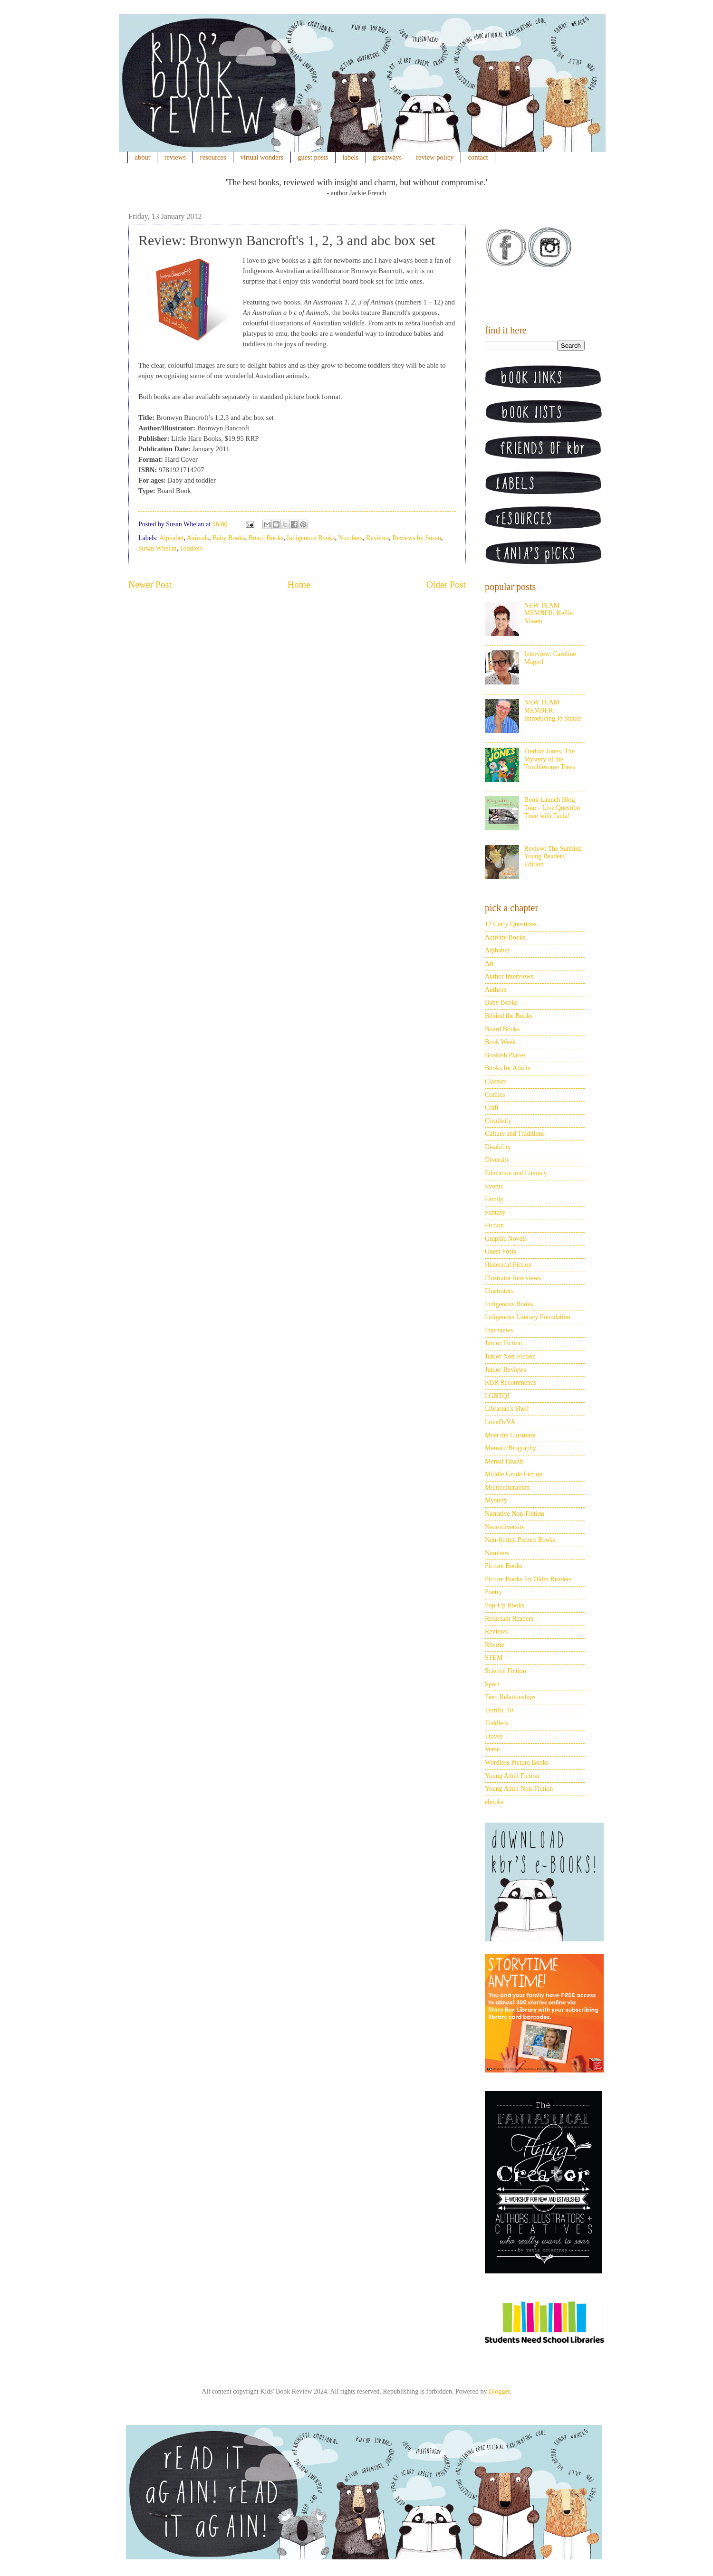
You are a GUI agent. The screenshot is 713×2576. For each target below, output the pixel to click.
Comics (495, 1094)
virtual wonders (262, 157)
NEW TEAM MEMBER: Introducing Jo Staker (553, 710)
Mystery (496, 1500)
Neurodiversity (505, 1526)
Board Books (266, 538)
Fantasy (495, 1212)
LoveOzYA (500, 1422)
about (142, 157)
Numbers (350, 538)
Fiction (494, 1225)
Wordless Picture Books (517, 1762)
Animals (198, 538)
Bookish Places (505, 1055)
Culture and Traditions (515, 1133)
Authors (495, 989)
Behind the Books (508, 1015)
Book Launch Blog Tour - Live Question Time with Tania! (552, 807)
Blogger (499, 2391)
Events (494, 1186)
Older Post (446, 584)
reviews (175, 157)
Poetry (493, 1592)
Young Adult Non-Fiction (519, 1788)
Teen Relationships (510, 1697)
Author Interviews (509, 976)
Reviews (377, 538)
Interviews (499, 1330)
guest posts (313, 157)
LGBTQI (497, 1395)
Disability (498, 1146)
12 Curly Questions (511, 924)
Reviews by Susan (416, 538)
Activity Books (505, 937)
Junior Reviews (505, 1369)
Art (489, 963)
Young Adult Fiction (512, 1775)
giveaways (387, 157)
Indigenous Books (311, 538)
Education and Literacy (516, 1173)
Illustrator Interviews (513, 1278)
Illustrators (499, 1290)
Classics (496, 1081)
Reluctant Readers (509, 1618)
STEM (493, 1657)
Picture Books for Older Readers (528, 1579)
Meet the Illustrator (510, 1435)
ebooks (494, 1802)
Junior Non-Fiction (510, 1356)
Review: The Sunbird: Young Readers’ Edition (553, 856)
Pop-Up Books (504, 1605)
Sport (492, 1684)
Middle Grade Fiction (513, 1474)
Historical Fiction (508, 1264)
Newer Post (150, 584)
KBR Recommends (511, 1382)
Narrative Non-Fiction (514, 1513)
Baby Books (228, 538)
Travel (493, 1736)
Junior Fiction (503, 1343)
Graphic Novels (506, 1238)
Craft (492, 1107)
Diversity (497, 1159)
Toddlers (191, 548)
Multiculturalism (507, 1487)
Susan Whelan (157, 548)
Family (494, 1199)
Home (299, 584)
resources (213, 157)
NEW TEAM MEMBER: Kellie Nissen (548, 613)
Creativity (498, 1120)
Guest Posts (500, 1251)
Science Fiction (505, 1670)
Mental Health (504, 1461)
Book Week (500, 1042)
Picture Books (503, 1565)
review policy (434, 157)
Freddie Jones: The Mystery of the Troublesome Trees (549, 759)
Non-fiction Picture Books (520, 1539)
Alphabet (171, 538)
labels (350, 157)
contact (478, 157)
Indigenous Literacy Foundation (527, 1317)
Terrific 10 (499, 1710)
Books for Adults (507, 1068)
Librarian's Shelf (507, 1408)
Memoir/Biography (510, 1448)
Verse (492, 1749)
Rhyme (494, 1644)
